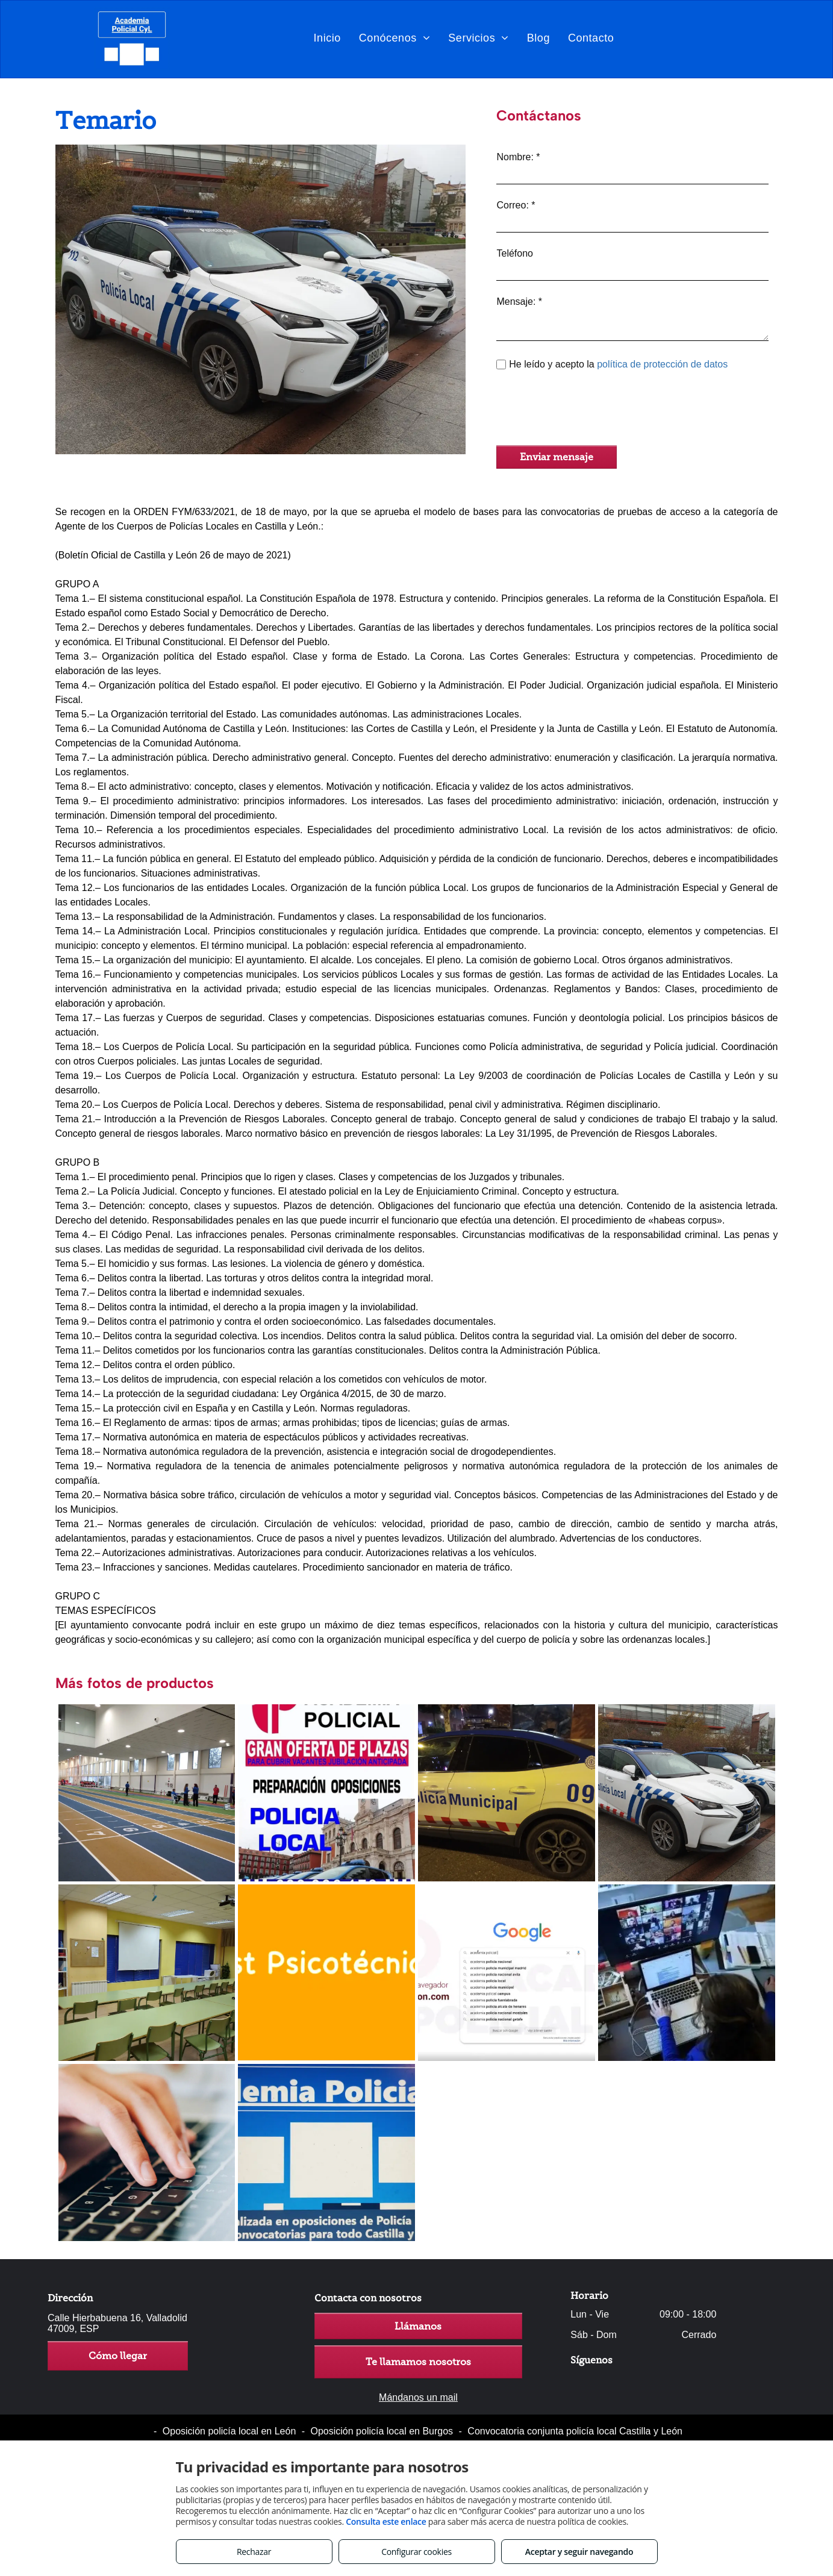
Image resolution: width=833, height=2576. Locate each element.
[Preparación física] (147, 1792)
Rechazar (254, 2551)
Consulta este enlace (386, 2521)
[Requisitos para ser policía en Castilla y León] (506, 1792)
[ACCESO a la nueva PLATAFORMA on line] (506, 1973)
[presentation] (587, 409)
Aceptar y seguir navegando (579, 2551)
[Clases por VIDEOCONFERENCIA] (686, 1973)
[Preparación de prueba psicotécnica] (326, 1973)
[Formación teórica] (147, 1973)
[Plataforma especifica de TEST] (326, 2152)
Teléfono (514, 253)
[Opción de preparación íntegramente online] (147, 2152)
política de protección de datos (662, 364)
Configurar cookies (416, 2551)
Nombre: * (518, 157)
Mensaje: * (519, 301)
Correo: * (515, 205)
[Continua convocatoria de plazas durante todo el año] (326, 1792)
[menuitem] (327, 37)
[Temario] (686, 1792)
